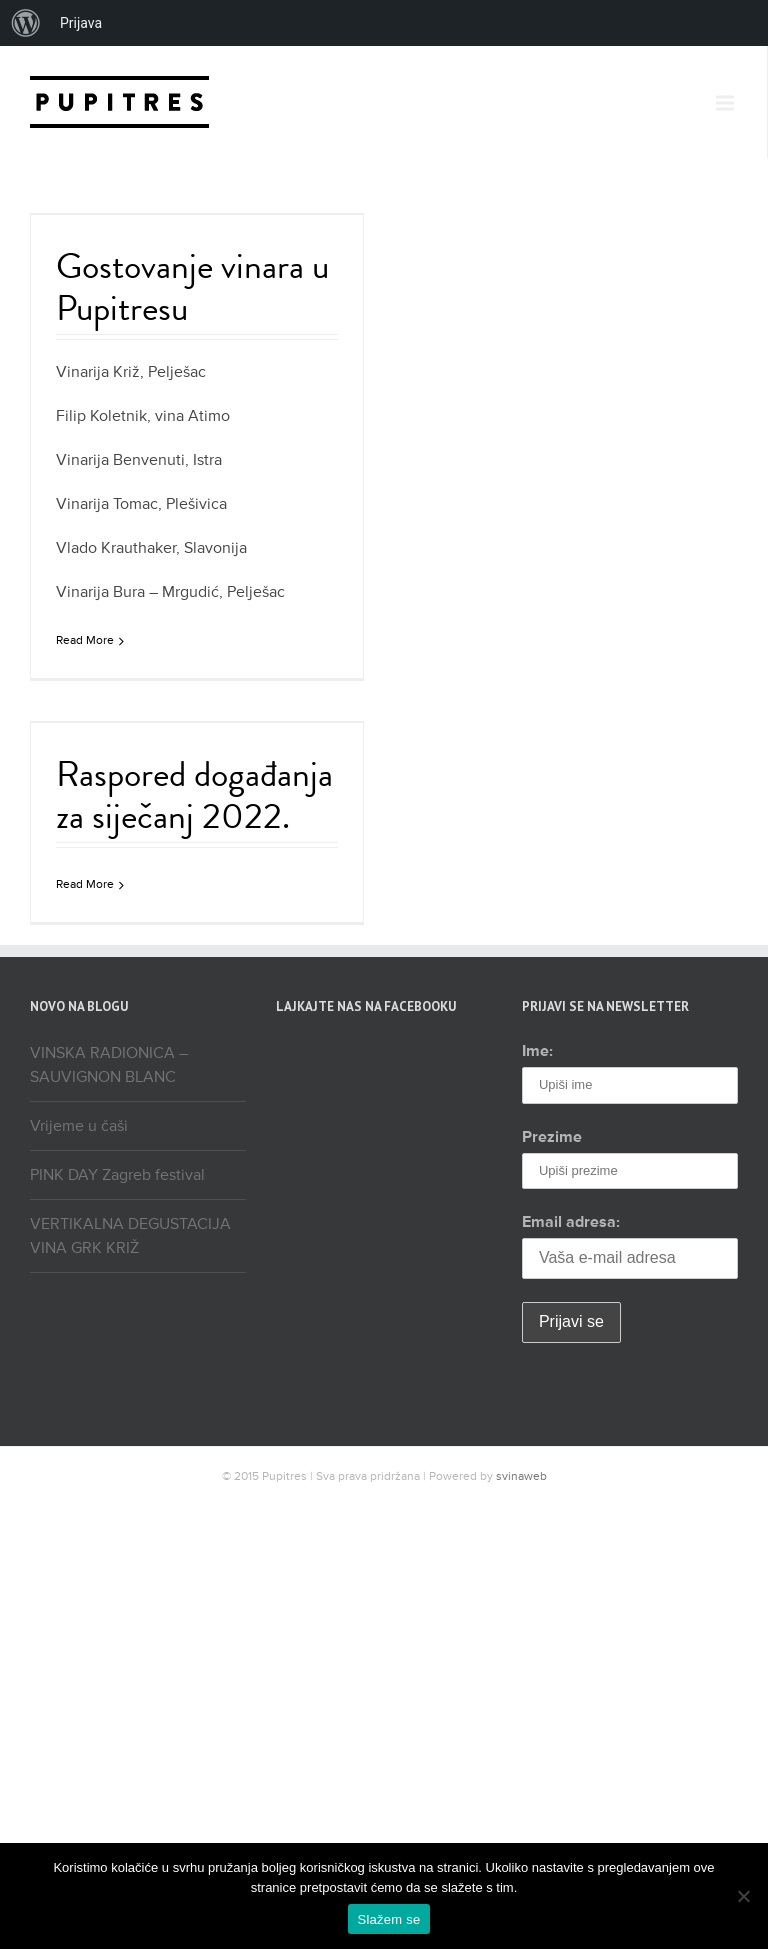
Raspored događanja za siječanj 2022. (194, 794)
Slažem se (389, 1919)
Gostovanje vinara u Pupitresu (192, 286)
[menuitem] (26, 23)
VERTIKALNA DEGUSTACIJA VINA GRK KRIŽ (130, 1236)
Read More (85, 640)
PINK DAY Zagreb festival (117, 1175)
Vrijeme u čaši (79, 1126)
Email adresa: (571, 1222)
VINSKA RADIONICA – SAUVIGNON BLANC (109, 1065)
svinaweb (521, 1476)
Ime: (537, 1051)
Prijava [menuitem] (81, 23)
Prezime (552, 1137)
